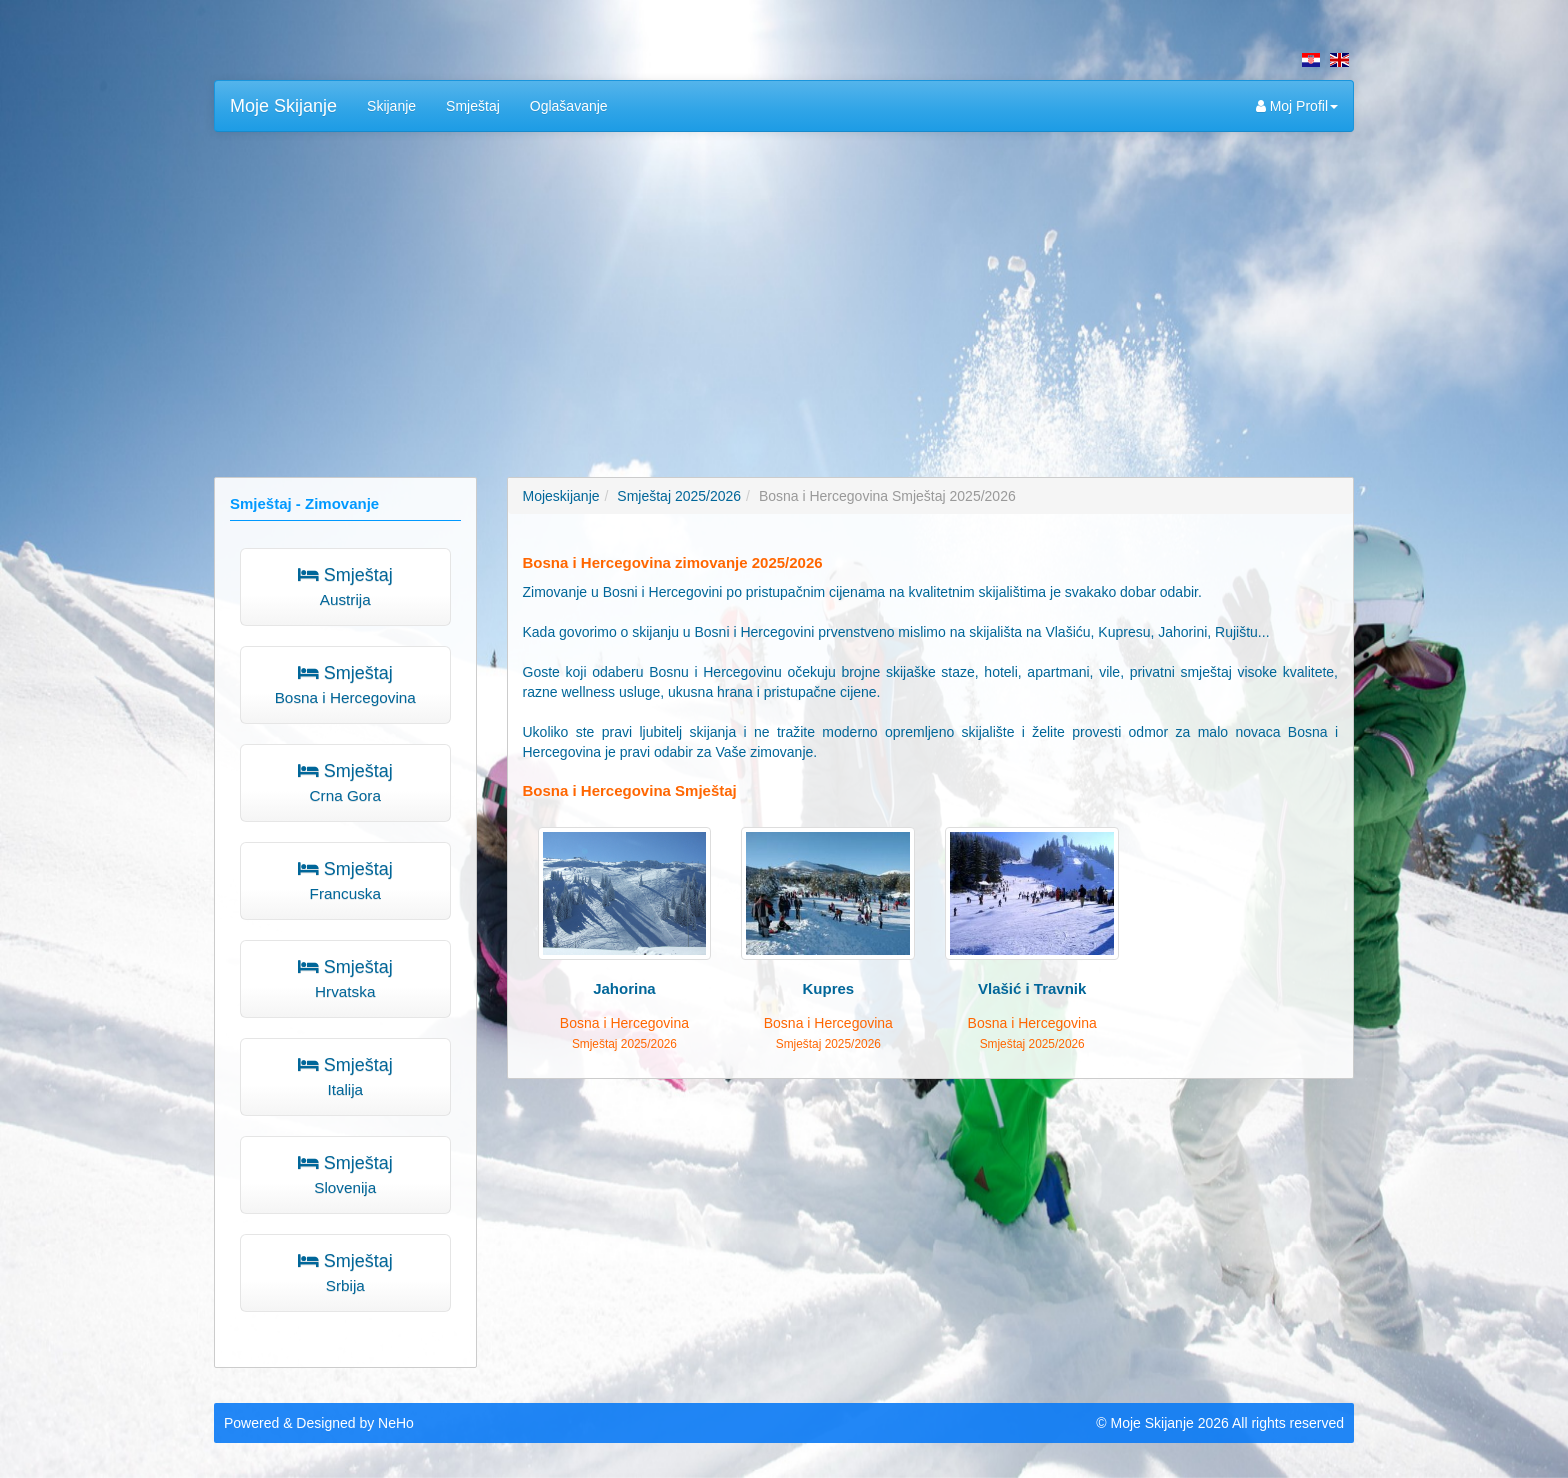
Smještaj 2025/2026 (679, 496)
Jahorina (624, 988)
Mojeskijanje (561, 496)
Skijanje (391, 106)
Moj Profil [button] (1297, 106)
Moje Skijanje (283, 106)
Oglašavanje (569, 106)
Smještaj (473, 106)
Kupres (828, 988)
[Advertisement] (784, 292)
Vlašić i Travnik (1032, 988)
